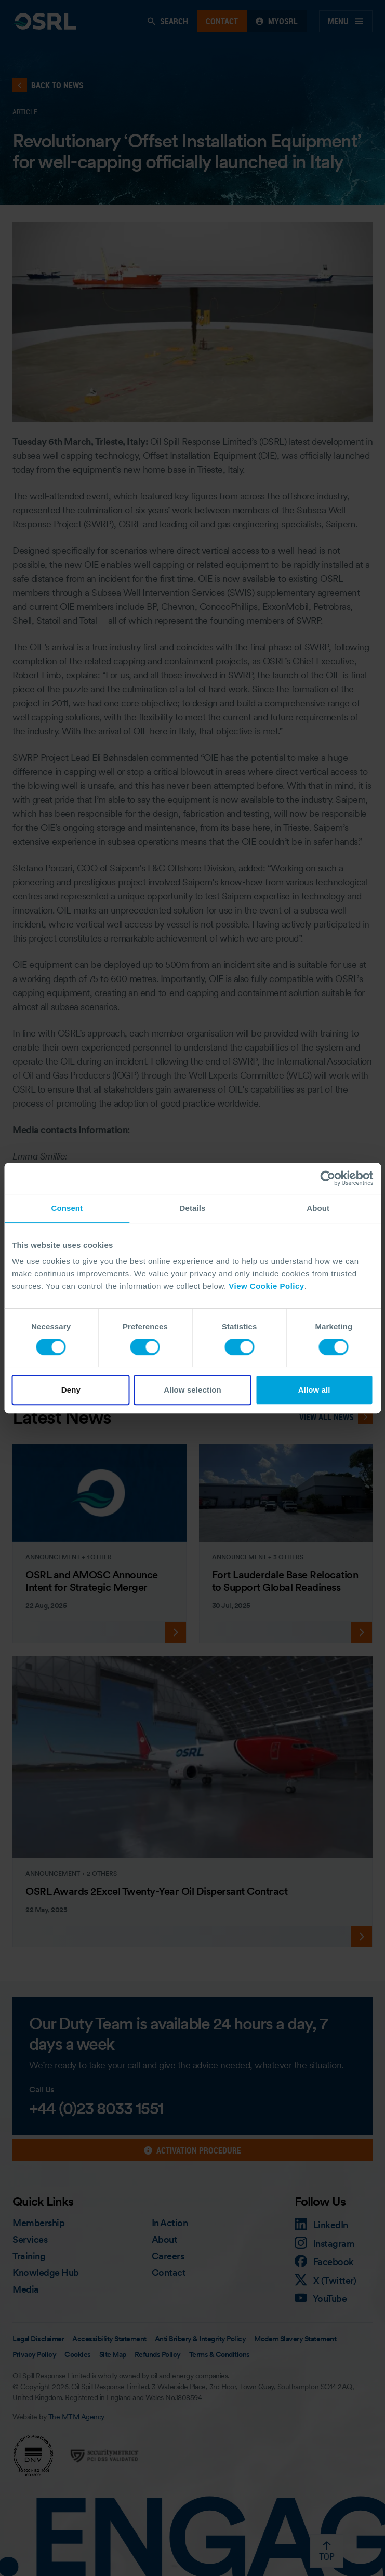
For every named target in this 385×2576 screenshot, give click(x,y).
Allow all (314, 1389)
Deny (71, 1389)
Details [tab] (193, 1208)
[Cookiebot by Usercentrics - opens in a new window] (327, 1178)
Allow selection (192, 1389)
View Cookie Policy (266, 1286)
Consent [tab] (67, 1208)
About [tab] (318, 1208)
